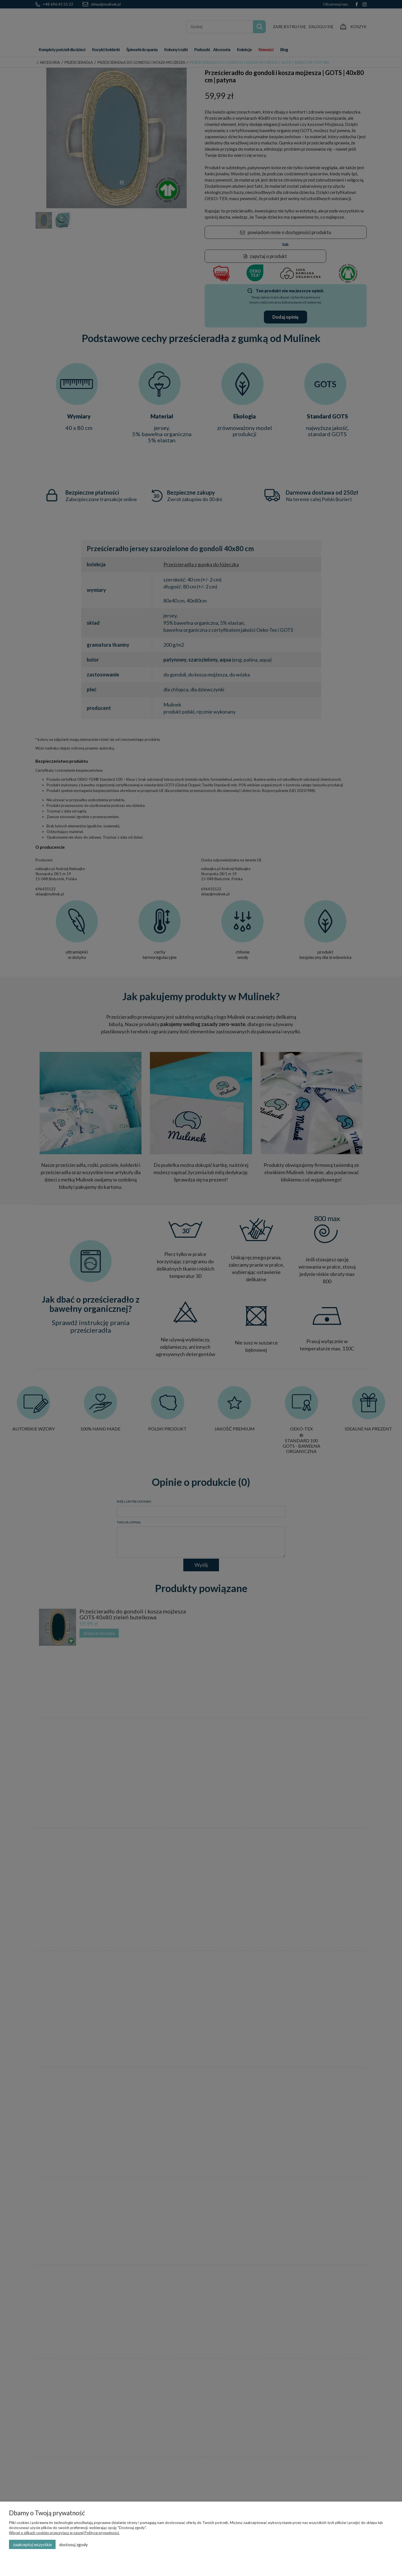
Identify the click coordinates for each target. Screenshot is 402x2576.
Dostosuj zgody (73, 2544)
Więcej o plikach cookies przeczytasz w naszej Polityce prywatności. (64, 2532)
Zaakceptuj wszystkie (32, 2544)
